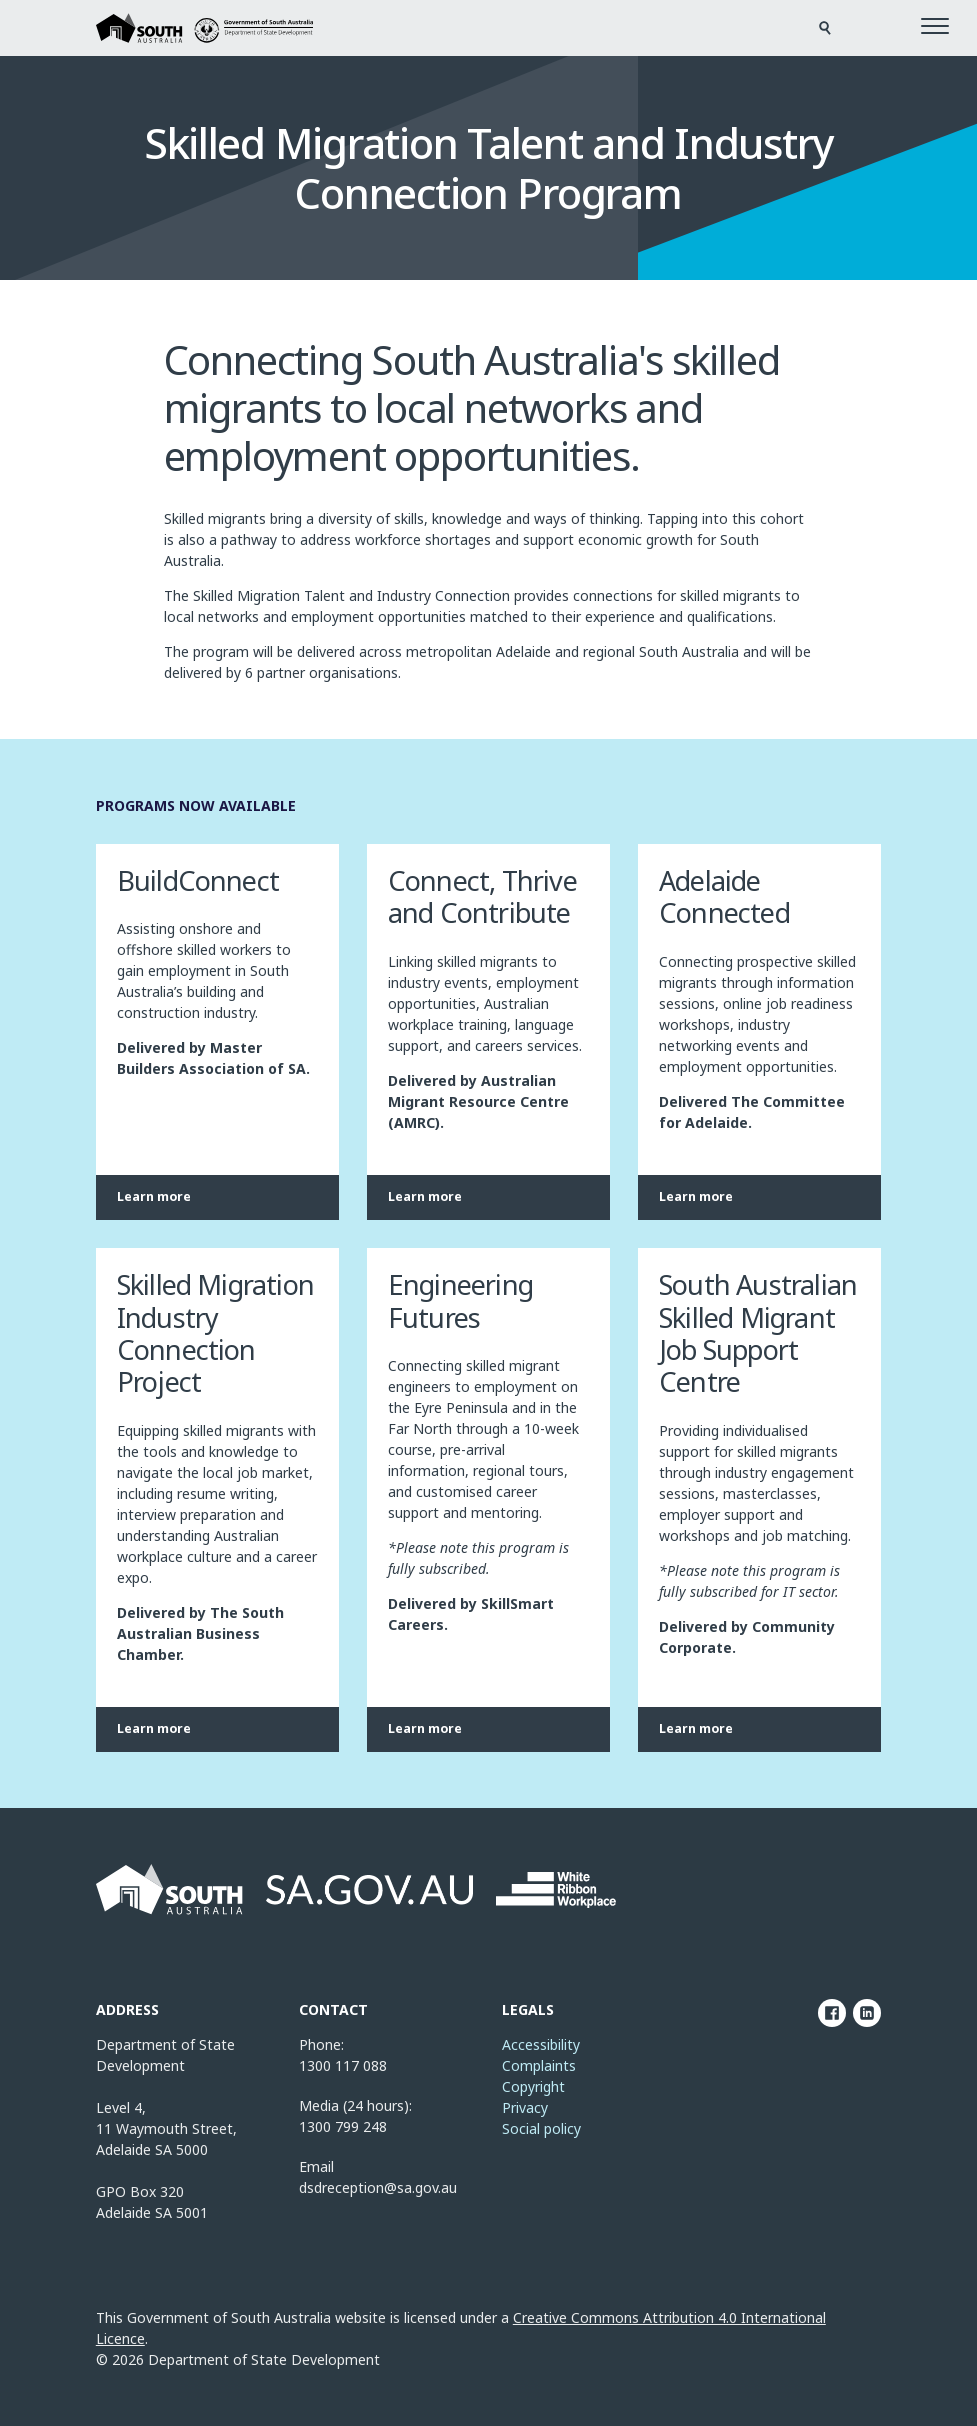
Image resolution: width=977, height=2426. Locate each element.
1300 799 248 (343, 2126)
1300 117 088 (343, 2065)
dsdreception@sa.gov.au (378, 2187)
